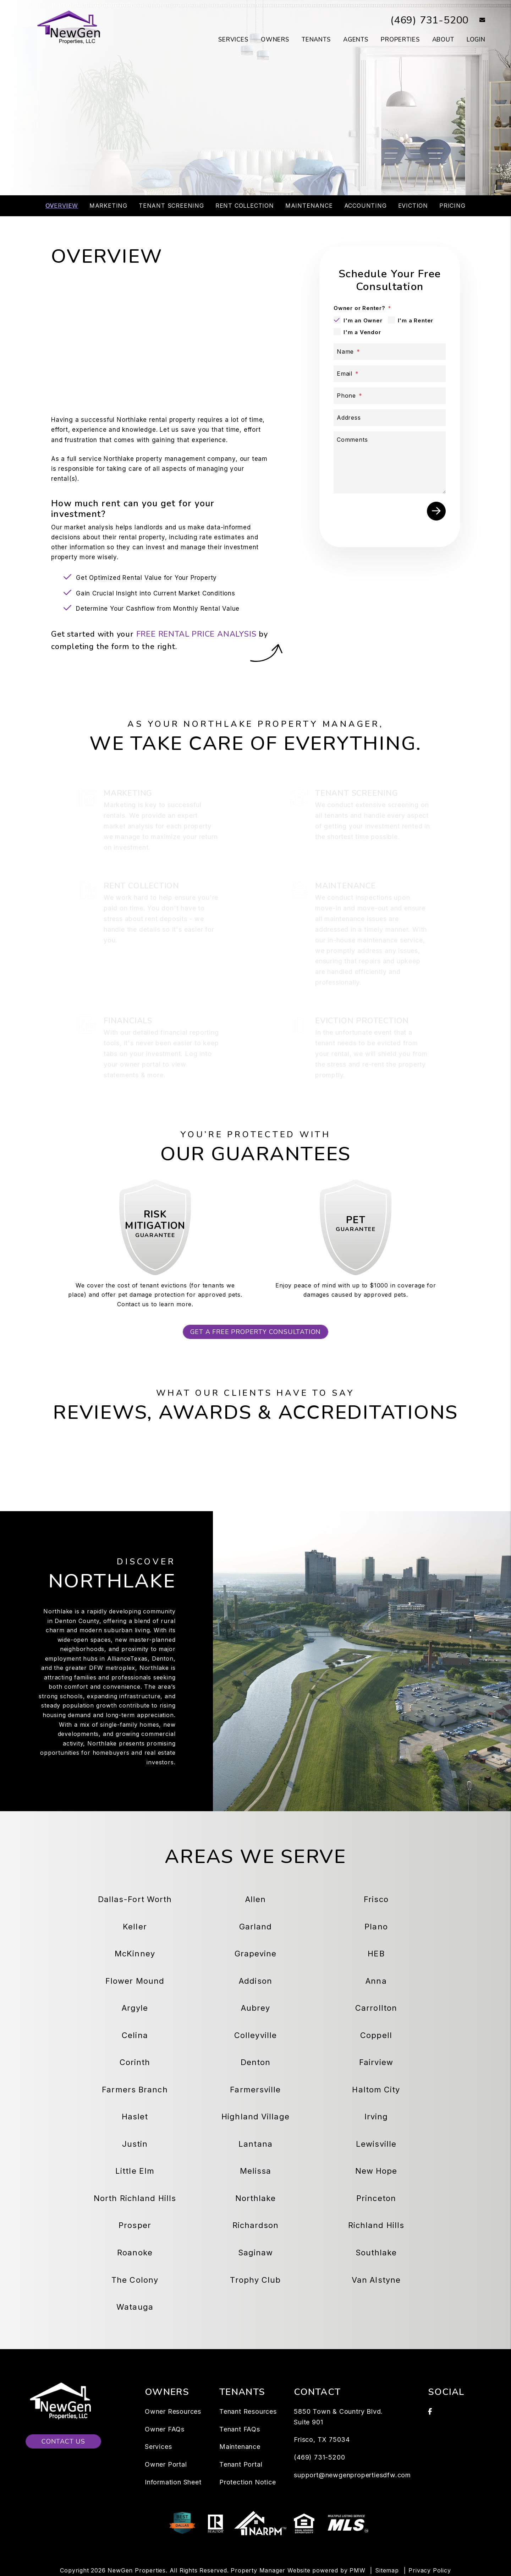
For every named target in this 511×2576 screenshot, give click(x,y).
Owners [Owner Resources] (275, 40)
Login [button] (476, 40)
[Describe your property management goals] (390, 462)
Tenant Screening (171, 205)
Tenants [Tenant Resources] (316, 40)
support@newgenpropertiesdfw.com (352, 2475)
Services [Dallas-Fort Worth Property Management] (233, 40)
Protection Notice (247, 2482)
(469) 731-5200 (427, 20)
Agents (355, 40)
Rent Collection (244, 205)
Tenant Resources (248, 2411)
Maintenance (309, 205)
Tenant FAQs (239, 2429)
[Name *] (390, 351)
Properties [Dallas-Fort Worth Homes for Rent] (400, 40)
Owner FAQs (165, 2429)
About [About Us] (443, 40)
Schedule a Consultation (255, 157)
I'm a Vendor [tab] (362, 332)
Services (158, 2446)
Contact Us (63, 2441)
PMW (357, 2570)
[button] (477, 20)
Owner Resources (173, 2411)
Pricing (452, 205)
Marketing (108, 205)
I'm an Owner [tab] (363, 320)
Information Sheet (173, 2482)
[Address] (390, 417)
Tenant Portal (240, 2464)
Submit (436, 511)
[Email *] (390, 373)
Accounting (365, 205)
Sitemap (387, 2570)
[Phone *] (390, 395)
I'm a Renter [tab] (416, 320)
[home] (70, 28)
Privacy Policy (429, 2570)
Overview (61, 205)
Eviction (413, 205)
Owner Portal (166, 2464)
